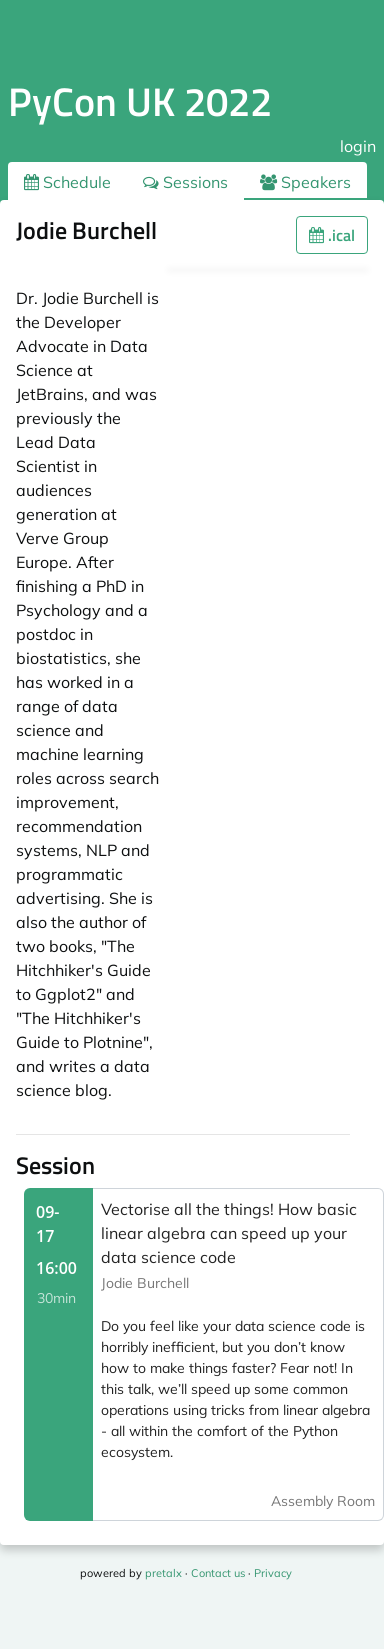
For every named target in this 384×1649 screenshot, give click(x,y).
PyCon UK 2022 (140, 101)
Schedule (67, 182)
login (358, 146)
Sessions (185, 182)
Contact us (218, 1573)
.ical (332, 235)
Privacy (273, 1573)
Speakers (305, 182)
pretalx (163, 1573)
